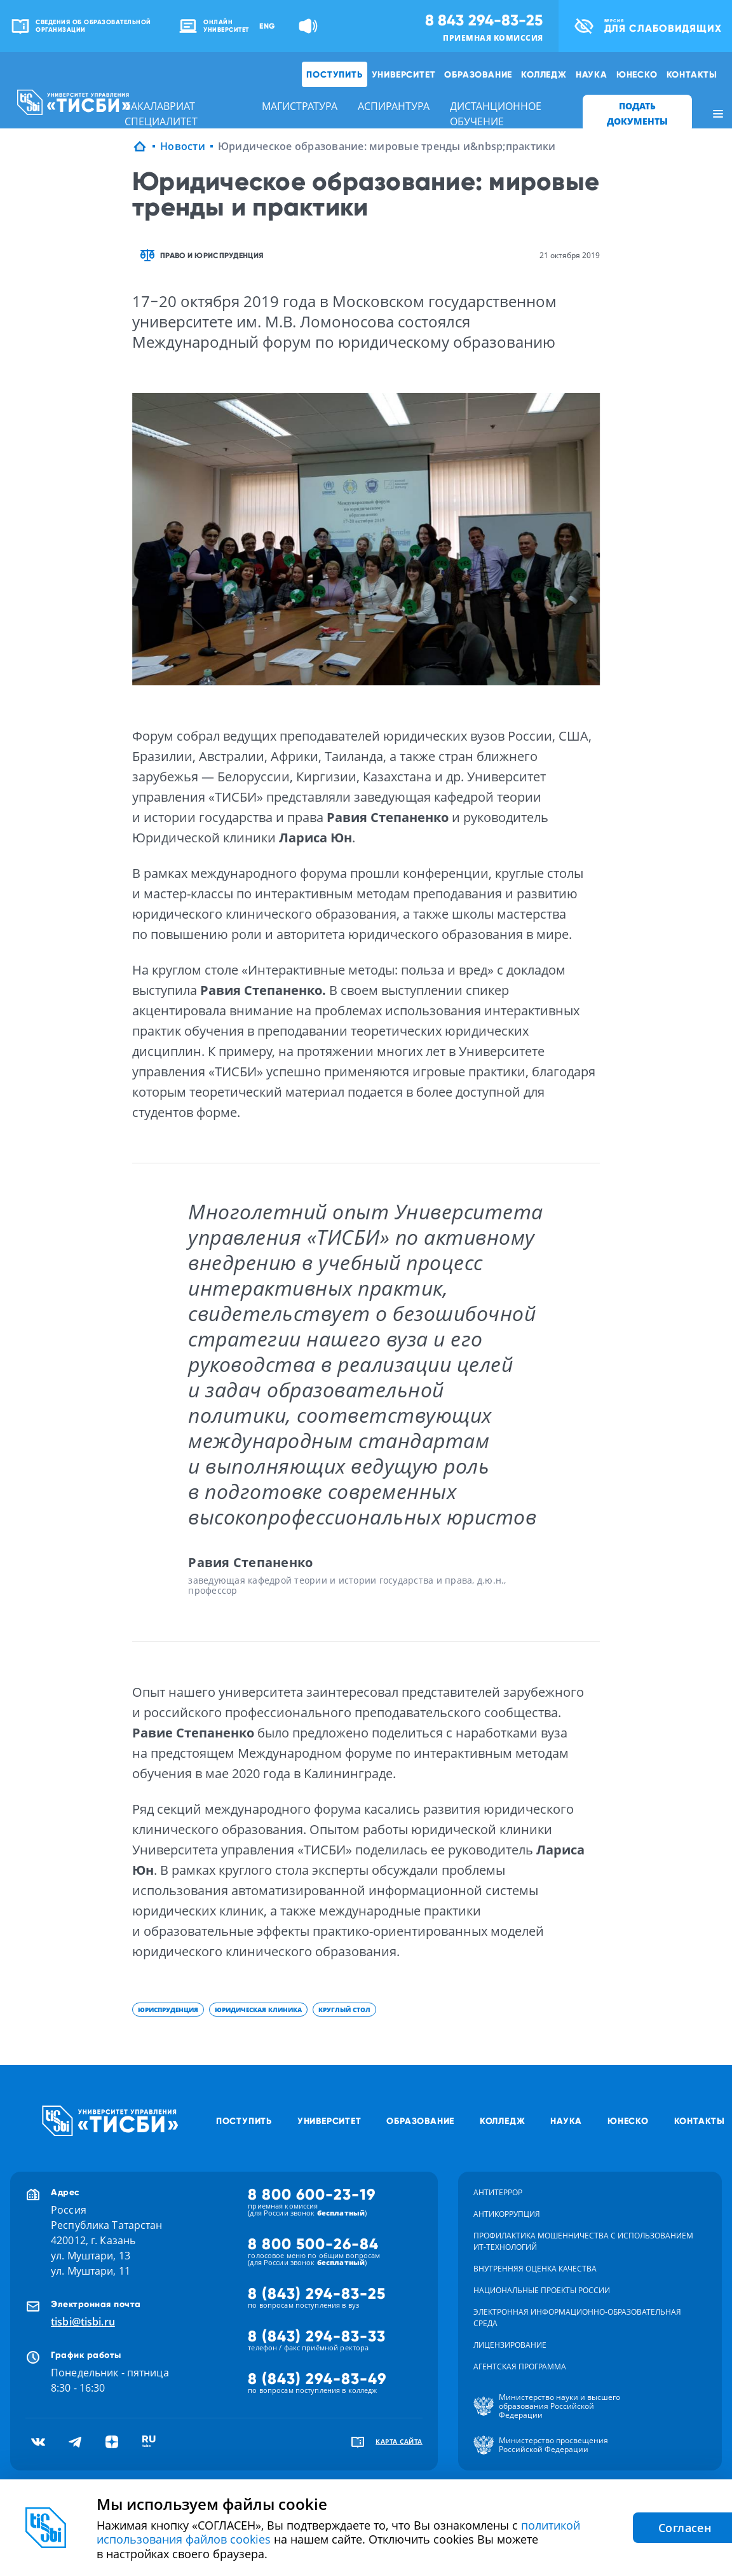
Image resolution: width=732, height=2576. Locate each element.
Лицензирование (509, 2345)
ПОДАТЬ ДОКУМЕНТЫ (637, 113)
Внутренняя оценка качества (535, 2268)
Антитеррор (497, 2192)
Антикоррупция (506, 2214)
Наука (591, 74)
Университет (404, 74)
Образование (478, 74)
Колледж (544, 74)
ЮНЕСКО (637, 74)
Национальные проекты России (541, 2290)
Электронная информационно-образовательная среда (577, 2317)
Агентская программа (519, 2366)
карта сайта (399, 2441)
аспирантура (394, 106)
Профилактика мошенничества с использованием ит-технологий (583, 2241)
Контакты (692, 74)
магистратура (299, 106)
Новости (182, 146)
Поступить (334, 74)
